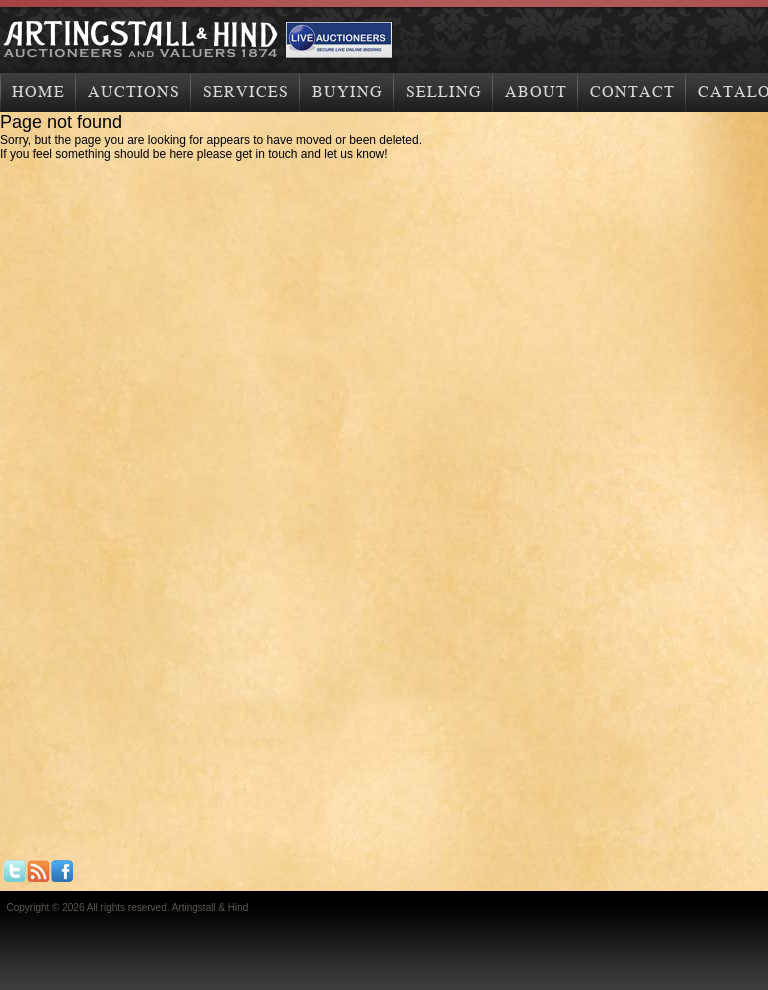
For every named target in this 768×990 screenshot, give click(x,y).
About (536, 92)
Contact (632, 92)
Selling (444, 92)
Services (246, 92)
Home (38, 92)
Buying (347, 92)
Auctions (134, 92)
